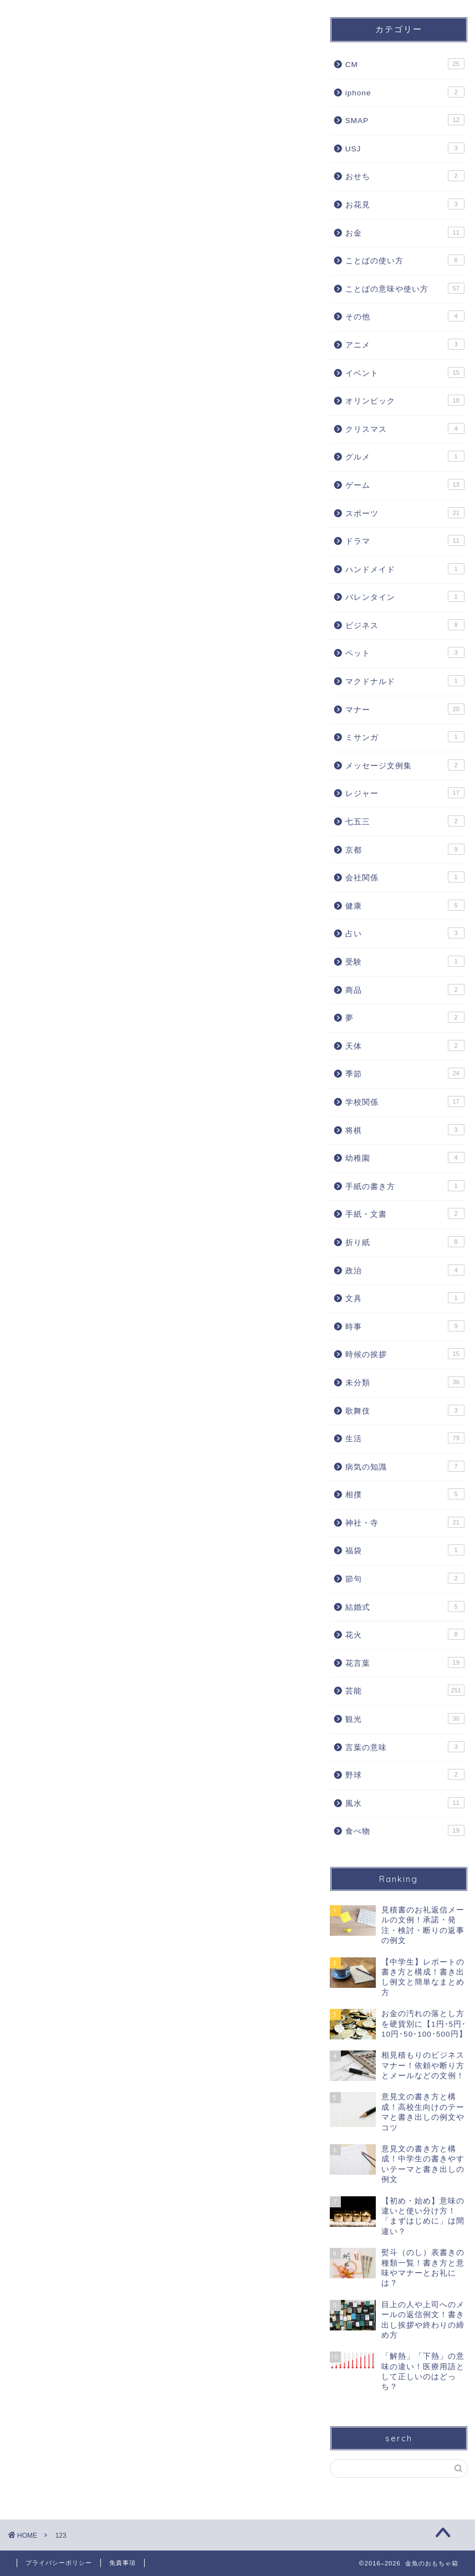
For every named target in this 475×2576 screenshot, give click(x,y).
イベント (404, 372)
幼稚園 (404, 1157)
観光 (404, 1718)
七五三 (404, 821)
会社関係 (404, 877)
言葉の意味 (404, 1746)
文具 (404, 1297)
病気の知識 (404, 1466)
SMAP (404, 119)
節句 (404, 1578)
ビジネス (404, 624)
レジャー (404, 792)
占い (404, 932)
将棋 (404, 1129)
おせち (404, 175)
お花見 (404, 204)
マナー (404, 709)
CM (404, 63)
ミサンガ (404, 736)
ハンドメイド (404, 568)
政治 (404, 1270)
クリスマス (404, 428)
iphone (404, 92)
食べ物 (404, 1830)
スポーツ (404, 512)
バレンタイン (404, 596)
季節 (404, 1073)
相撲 (404, 1493)
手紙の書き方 (404, 1185)
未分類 (404, 1382)
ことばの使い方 (404, 260)
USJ (404, 148)
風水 (404, 1802)
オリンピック (404, 400)
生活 (404, 1437)
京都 (404, 849)
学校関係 (404, 1101)
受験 (404, 961)
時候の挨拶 (404, 1353)
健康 (404, 905)
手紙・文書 (404, 1213)
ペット (404, 652)
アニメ (404, 344)
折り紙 (404, 1241)
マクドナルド (404, 680)
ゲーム (404, 484)
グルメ (404, 456)
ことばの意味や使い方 (404, 288)
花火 (404, 1634)
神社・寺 (404, 1522)
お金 (404, 232)
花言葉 (404, 1662)
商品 (404, 989)
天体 (404, 1045)
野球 (404, 1774)
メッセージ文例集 (404, 765)
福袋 (404, 1549)
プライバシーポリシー (58, 2562)
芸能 (404, 1690)
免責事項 (122, 2562)
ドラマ (404, 540)
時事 (404, 1326)
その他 (404, 316)
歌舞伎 (404, 1410)
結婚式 (404, 1606)
